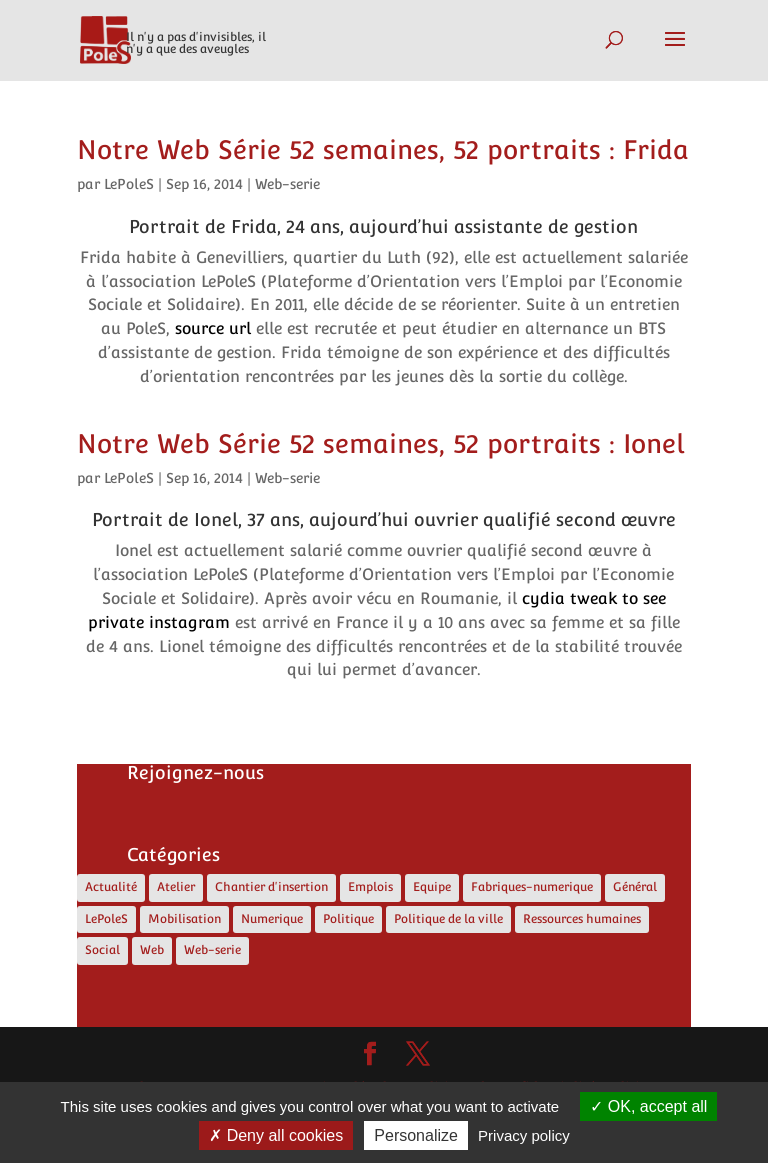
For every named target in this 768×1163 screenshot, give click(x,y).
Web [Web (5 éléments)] (152, 950)
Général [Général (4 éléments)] (635, 887)
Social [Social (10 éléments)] (102, 950)
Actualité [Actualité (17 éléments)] (111, 887)
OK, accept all (648, 1106)
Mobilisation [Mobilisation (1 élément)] (184, 919)
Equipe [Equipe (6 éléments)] (432, 887)
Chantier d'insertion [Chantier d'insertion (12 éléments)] (271, 887)
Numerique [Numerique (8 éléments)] (272, 919)
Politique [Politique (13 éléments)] (348, 919)
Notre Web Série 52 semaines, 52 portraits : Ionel (380, 443)
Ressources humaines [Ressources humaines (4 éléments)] (582, 919)
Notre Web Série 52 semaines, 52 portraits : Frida (383, 149)
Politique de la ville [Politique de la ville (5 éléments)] (448, 919)
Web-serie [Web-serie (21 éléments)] (212, 950)
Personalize (416, 1135)
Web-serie (287, 184)
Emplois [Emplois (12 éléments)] (370, 887)
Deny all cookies (276, 1135)
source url (213, 328)
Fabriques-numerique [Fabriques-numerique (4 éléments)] (532, 887)
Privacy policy (524, 1135)
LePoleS (129, 184)
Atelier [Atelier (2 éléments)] (176, 887)
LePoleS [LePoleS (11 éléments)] (106, 919)
